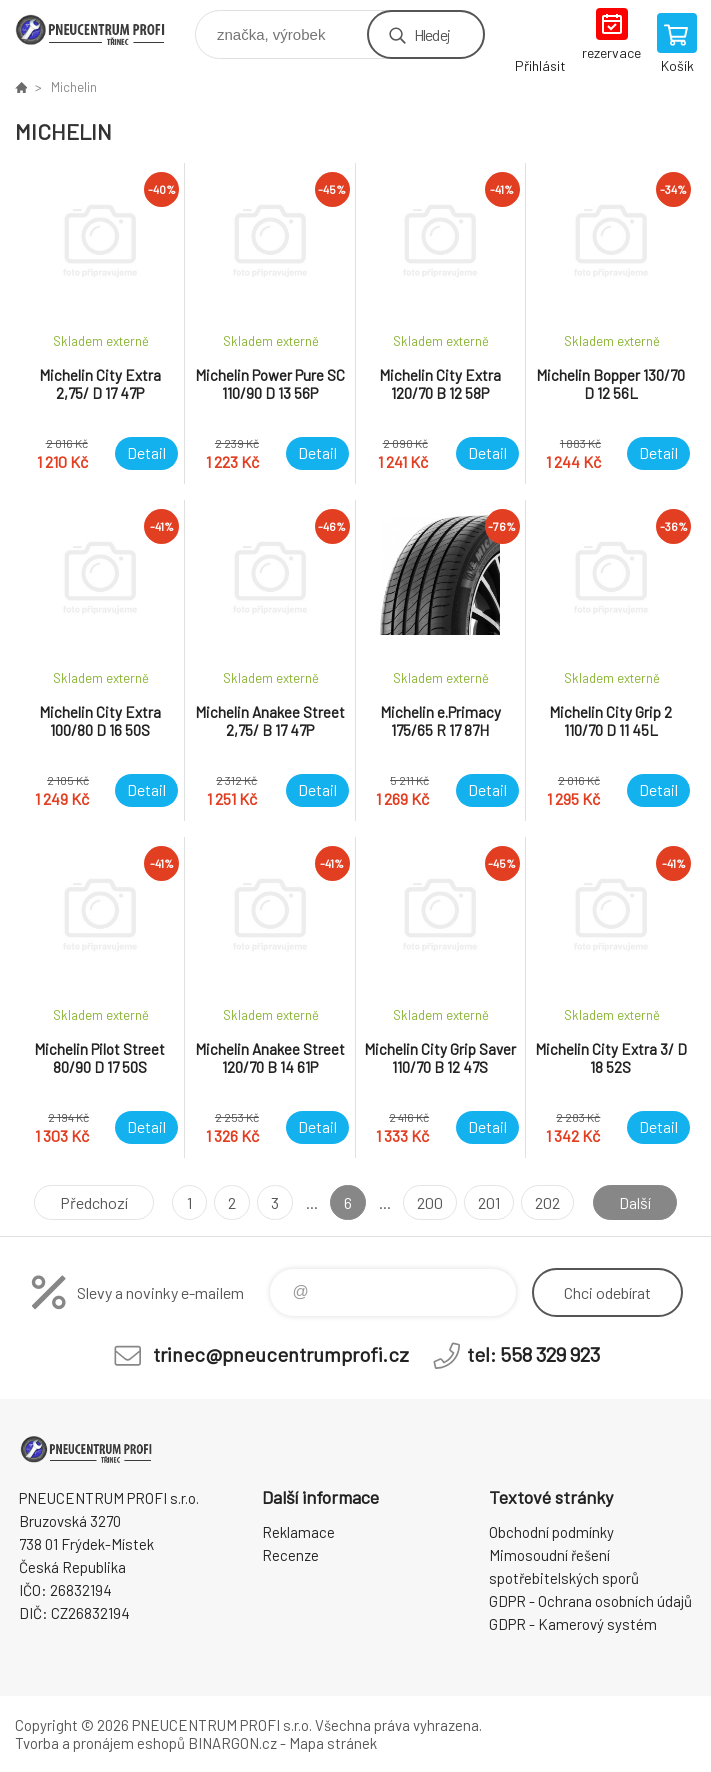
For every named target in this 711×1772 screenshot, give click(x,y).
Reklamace (298, 1532)
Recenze (290, 1555)
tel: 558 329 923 (533, 1354)
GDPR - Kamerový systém (573, 1624)
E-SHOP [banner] (103, 29)
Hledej (432, 34)
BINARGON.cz (232, 1743)
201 (489, 1202)
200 (430, 1202)
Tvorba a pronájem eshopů (100, 1743)
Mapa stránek (333, 1743)
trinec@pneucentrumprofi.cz (281, 1354)
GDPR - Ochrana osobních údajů (590, 1601)
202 (547, 1202)
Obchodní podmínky (551, 1532)
